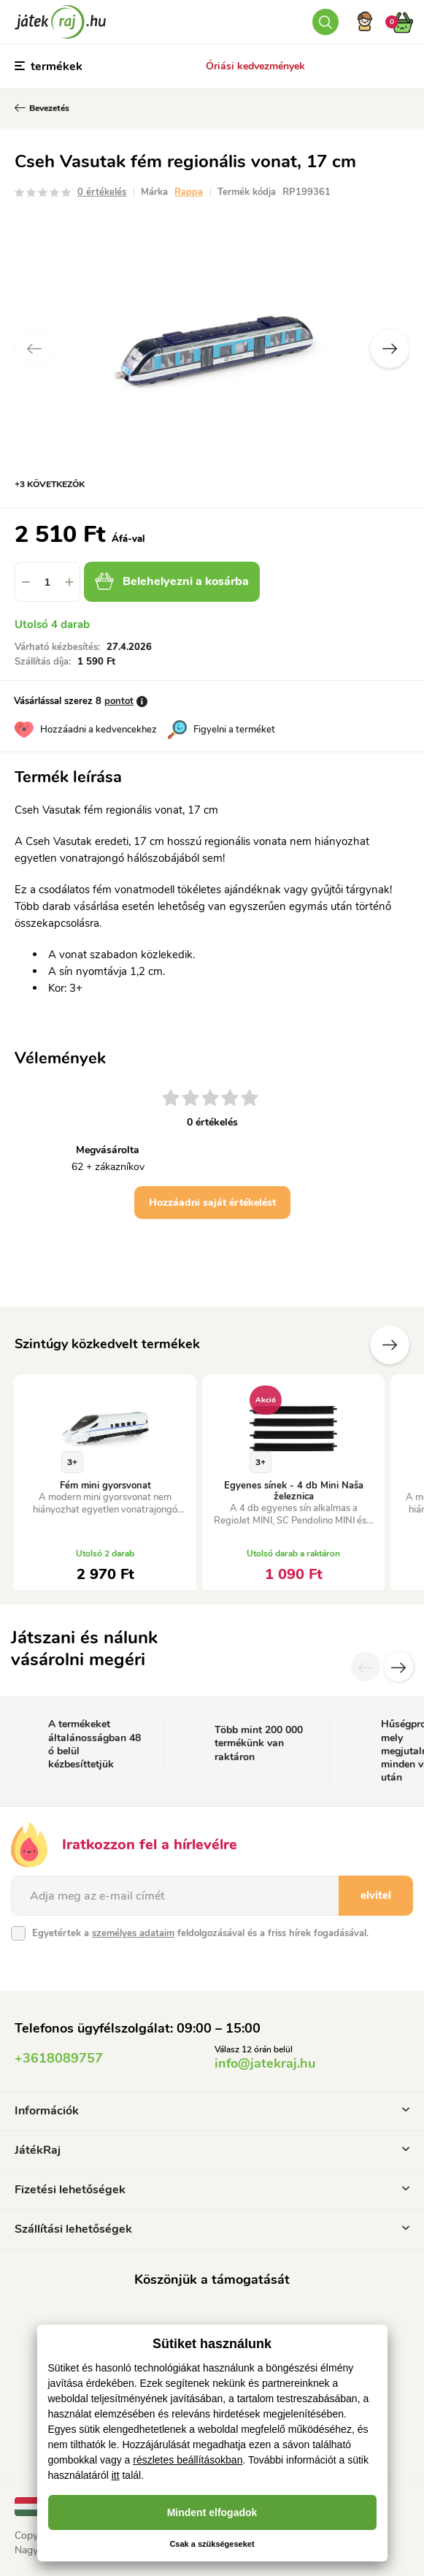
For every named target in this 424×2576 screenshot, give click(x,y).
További (389, 1344)
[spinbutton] (47, 581)
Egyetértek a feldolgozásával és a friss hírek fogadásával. (200, 1933)
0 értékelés (101, 192)
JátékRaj (212, 2150)
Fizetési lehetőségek (212, 2190)
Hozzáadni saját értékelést (212, 1202)
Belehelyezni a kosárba (172, 581)
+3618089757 (59, 2058)
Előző (346, 1344)
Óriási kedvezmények (255, 66)
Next (389, 348)
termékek (48, 66)
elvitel (376, 1895)
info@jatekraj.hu (265, 2063)
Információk (212, 2111)
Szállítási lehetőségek (212, 2229)
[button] (69, 582)
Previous (34, 348)
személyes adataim (133, 1933)
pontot (119, 701)
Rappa (188, 192)
